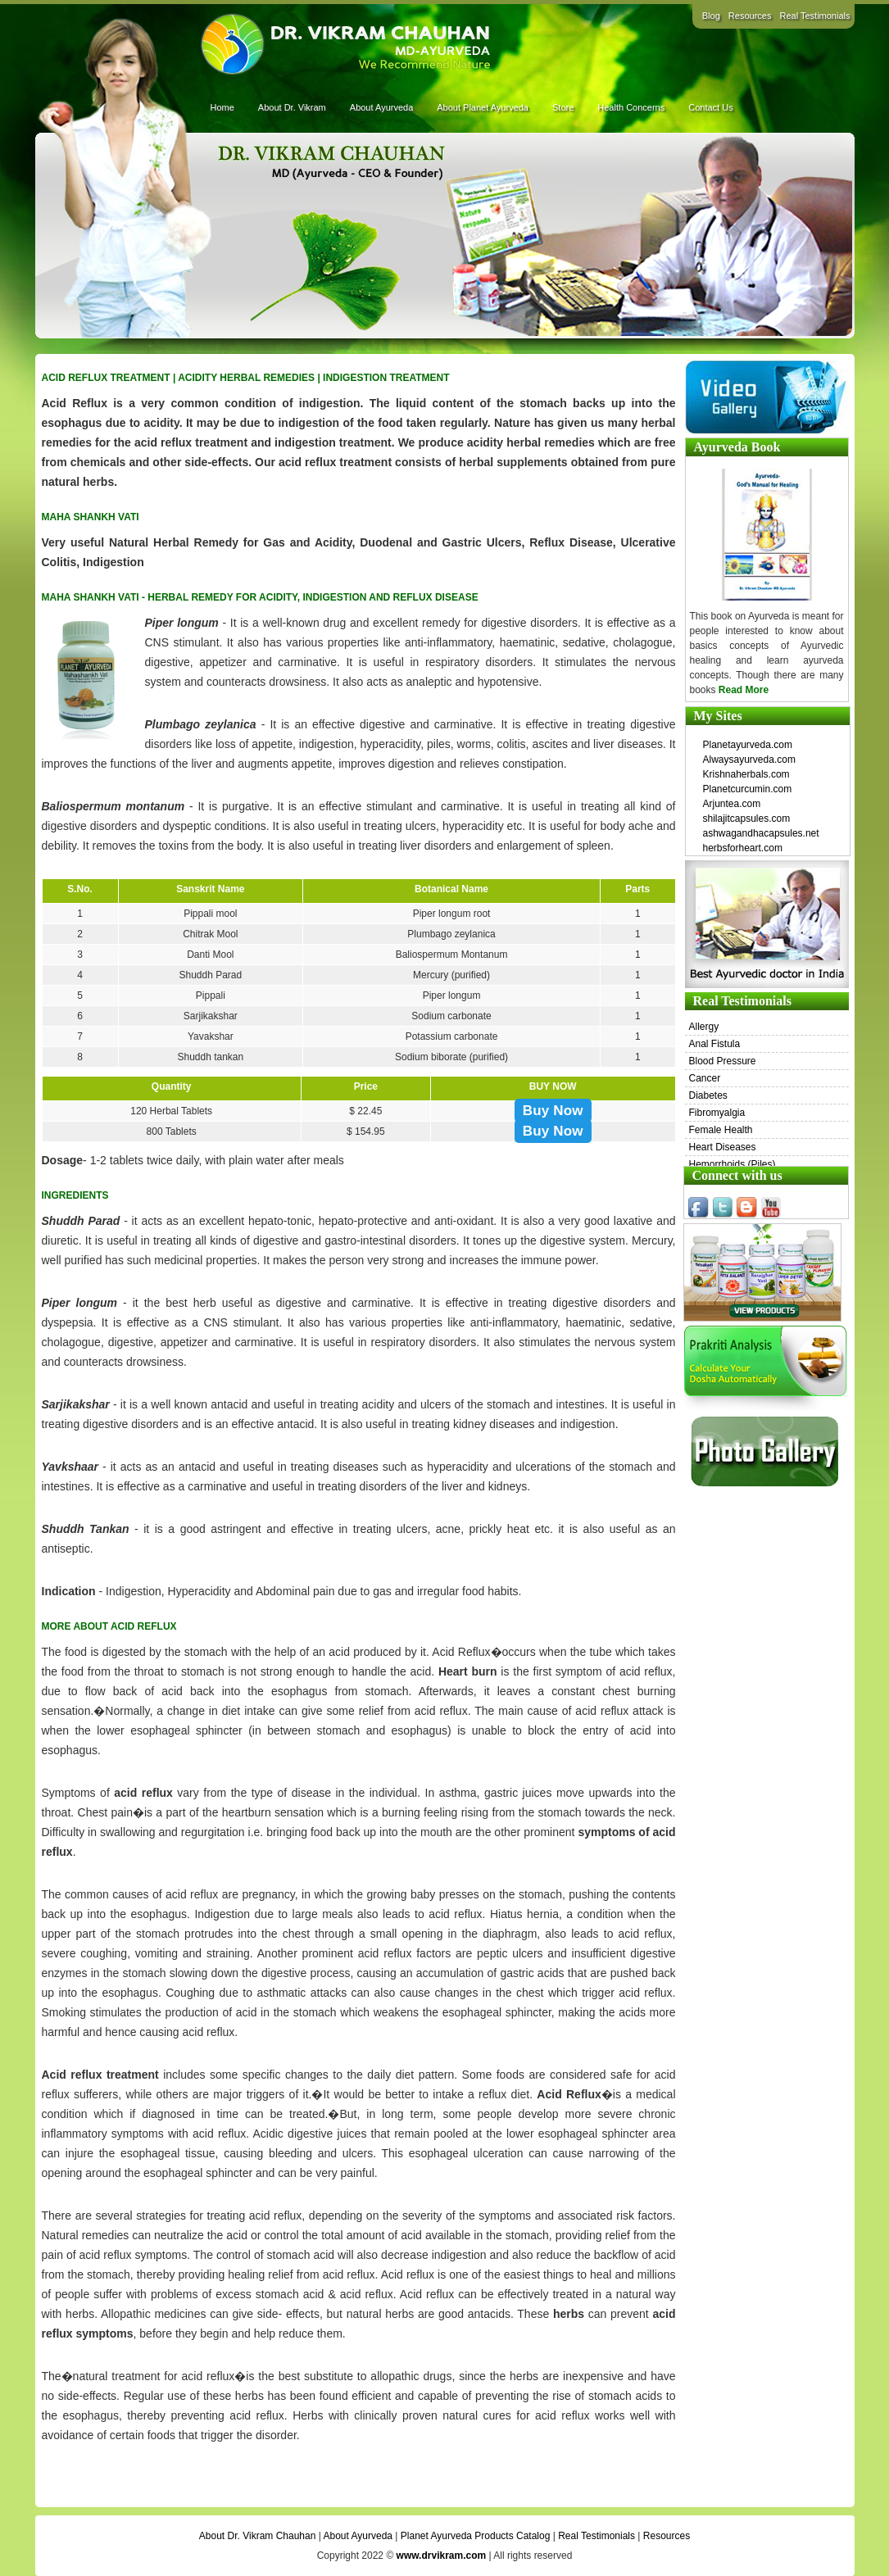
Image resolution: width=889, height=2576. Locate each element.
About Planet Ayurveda (482, 107)
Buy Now (553, 1110)
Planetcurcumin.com (747, 789)
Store (563, 107)
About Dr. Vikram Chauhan (257, 2536)
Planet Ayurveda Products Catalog (476, 2536)
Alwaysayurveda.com (749, 759)
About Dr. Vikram (292, 107)
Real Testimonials (814, 15)
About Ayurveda (381, 107)
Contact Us (710, 107)
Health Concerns (630, 107)
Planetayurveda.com (747, 745)
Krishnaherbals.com (746, 774)
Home (222, 107)
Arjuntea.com (732, 804)
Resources (750, 15)
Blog (711, 15)
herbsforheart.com (742, 848)
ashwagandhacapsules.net (761, 833)
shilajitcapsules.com (747, 818)
